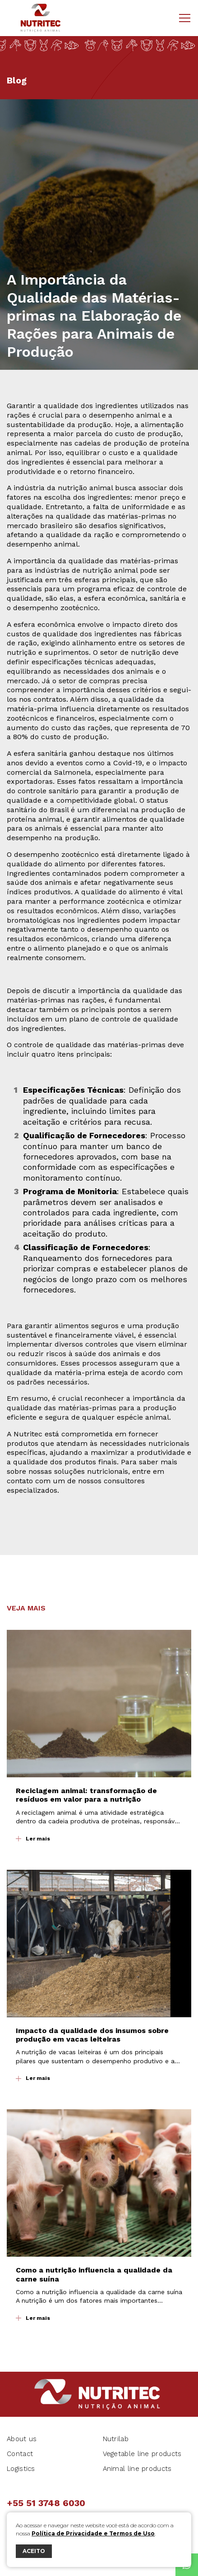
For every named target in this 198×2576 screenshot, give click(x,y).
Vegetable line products (142, 2454)
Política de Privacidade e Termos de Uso (93, 2533)
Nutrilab (116, 2439)
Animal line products (137, 2469)
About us (22, 2439)
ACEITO (34, 2551)
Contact (20, 2454)
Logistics (21, 2469)
